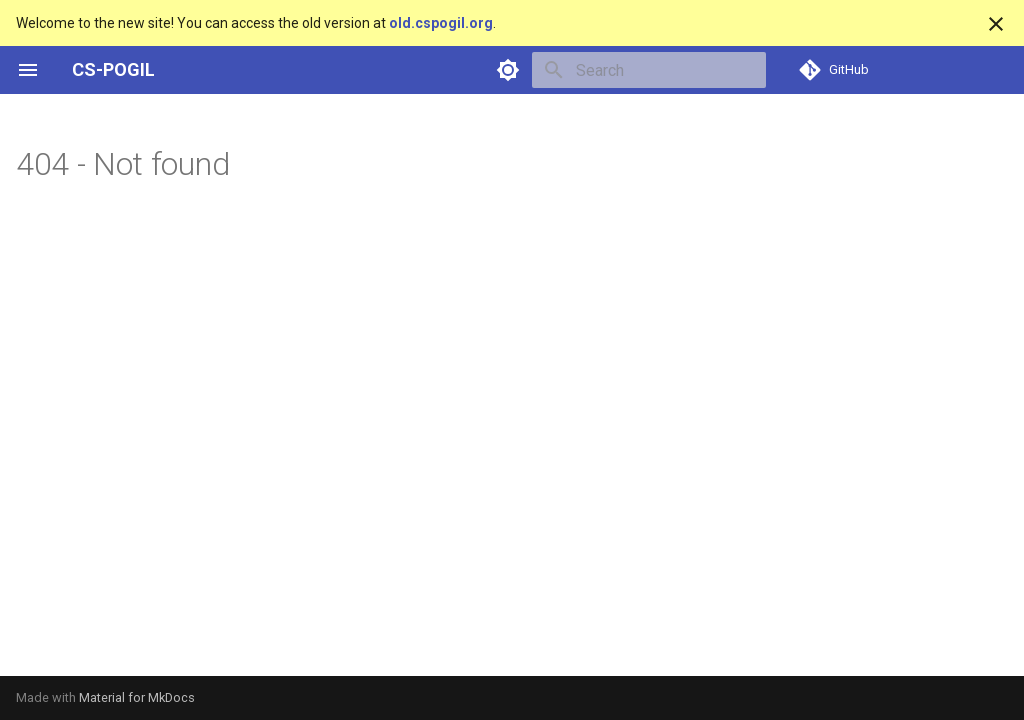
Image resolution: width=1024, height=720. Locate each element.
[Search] (649, 70)
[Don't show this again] (996, 24)
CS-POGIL (113, 69)
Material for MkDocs (137, 697)
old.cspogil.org (441, 23)
